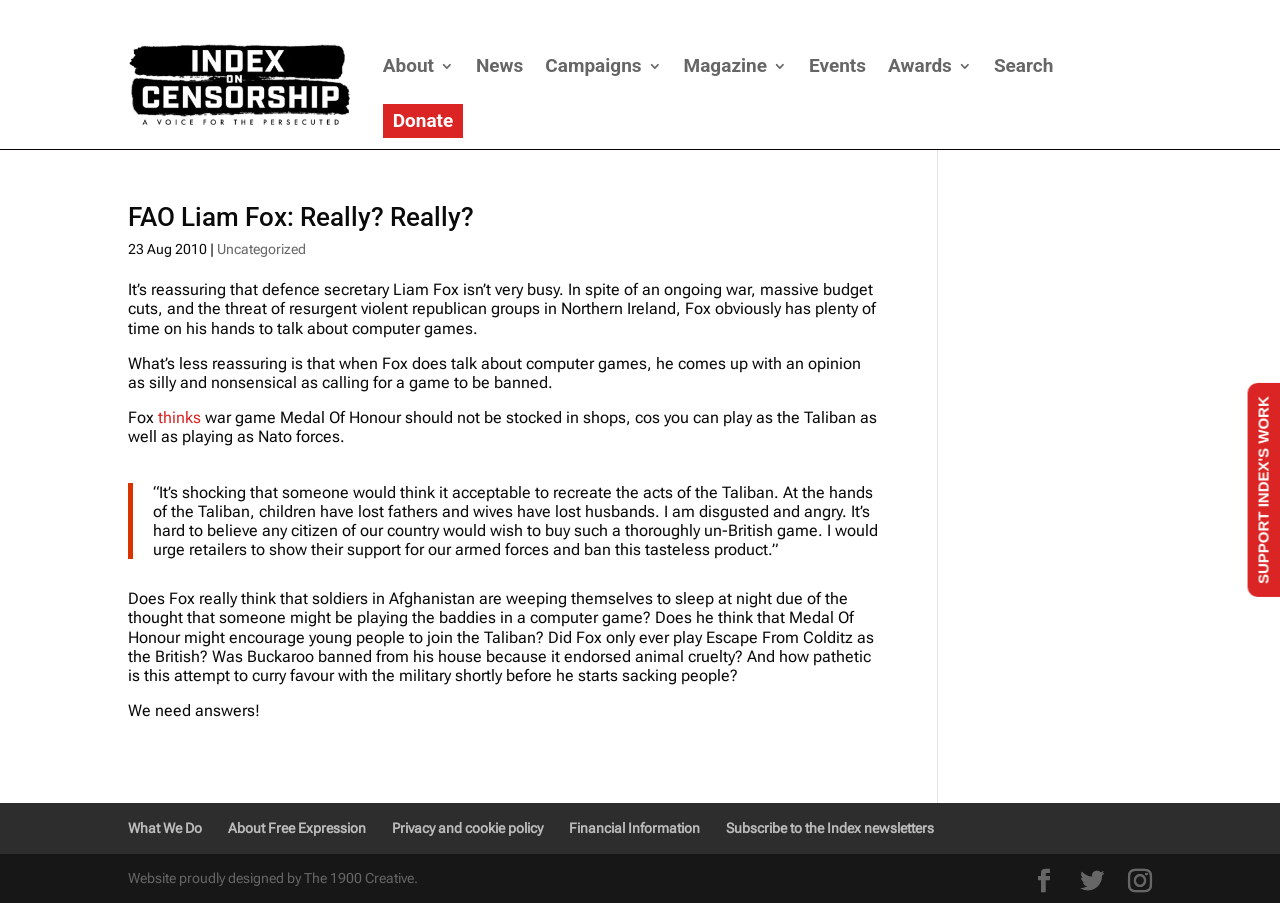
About (408, 65)
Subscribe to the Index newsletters (830, 828)
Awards (920, 65)
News (499, 65)
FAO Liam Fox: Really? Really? (301, 217)
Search (1023, 65)
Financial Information (634, 828)
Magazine (725, 65)
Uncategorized (261, 249)
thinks (179, 417)
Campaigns (593, 65)
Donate (423, 120)
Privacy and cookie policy (467, 828)
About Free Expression (297, 828)
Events (837, 65)
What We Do (165, 828)
